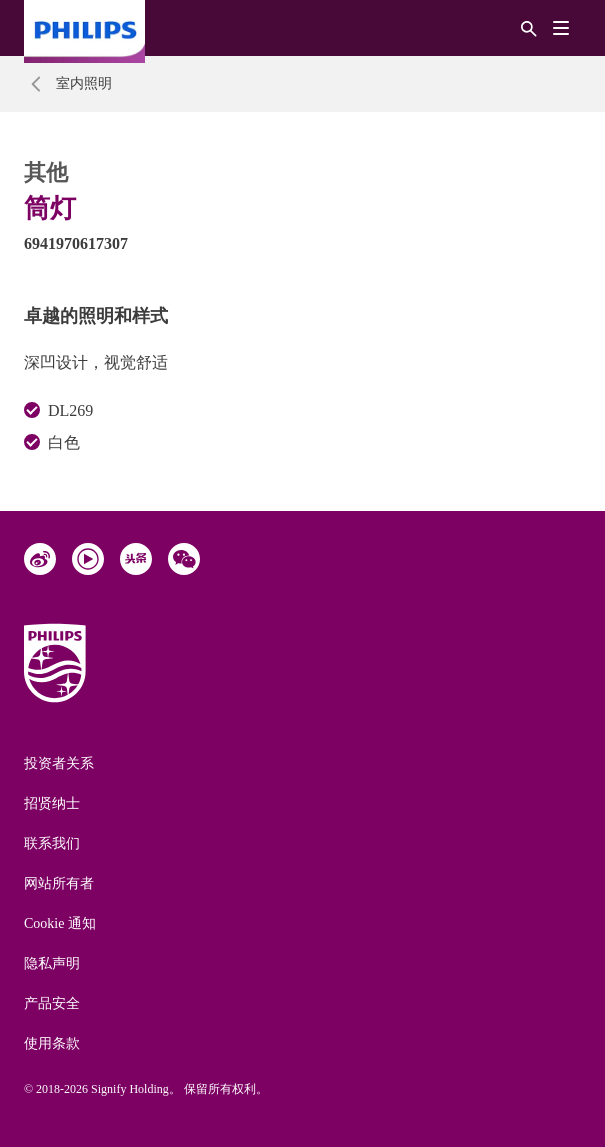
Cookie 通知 (60, 923)
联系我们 (52, 843)
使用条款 (52, 1043)
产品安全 (52, 1003)
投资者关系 (59, 763)
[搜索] (529, 27)
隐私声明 (52, 963)
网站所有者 (59, 883)
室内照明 (84, 83)
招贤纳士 (52, 803)
